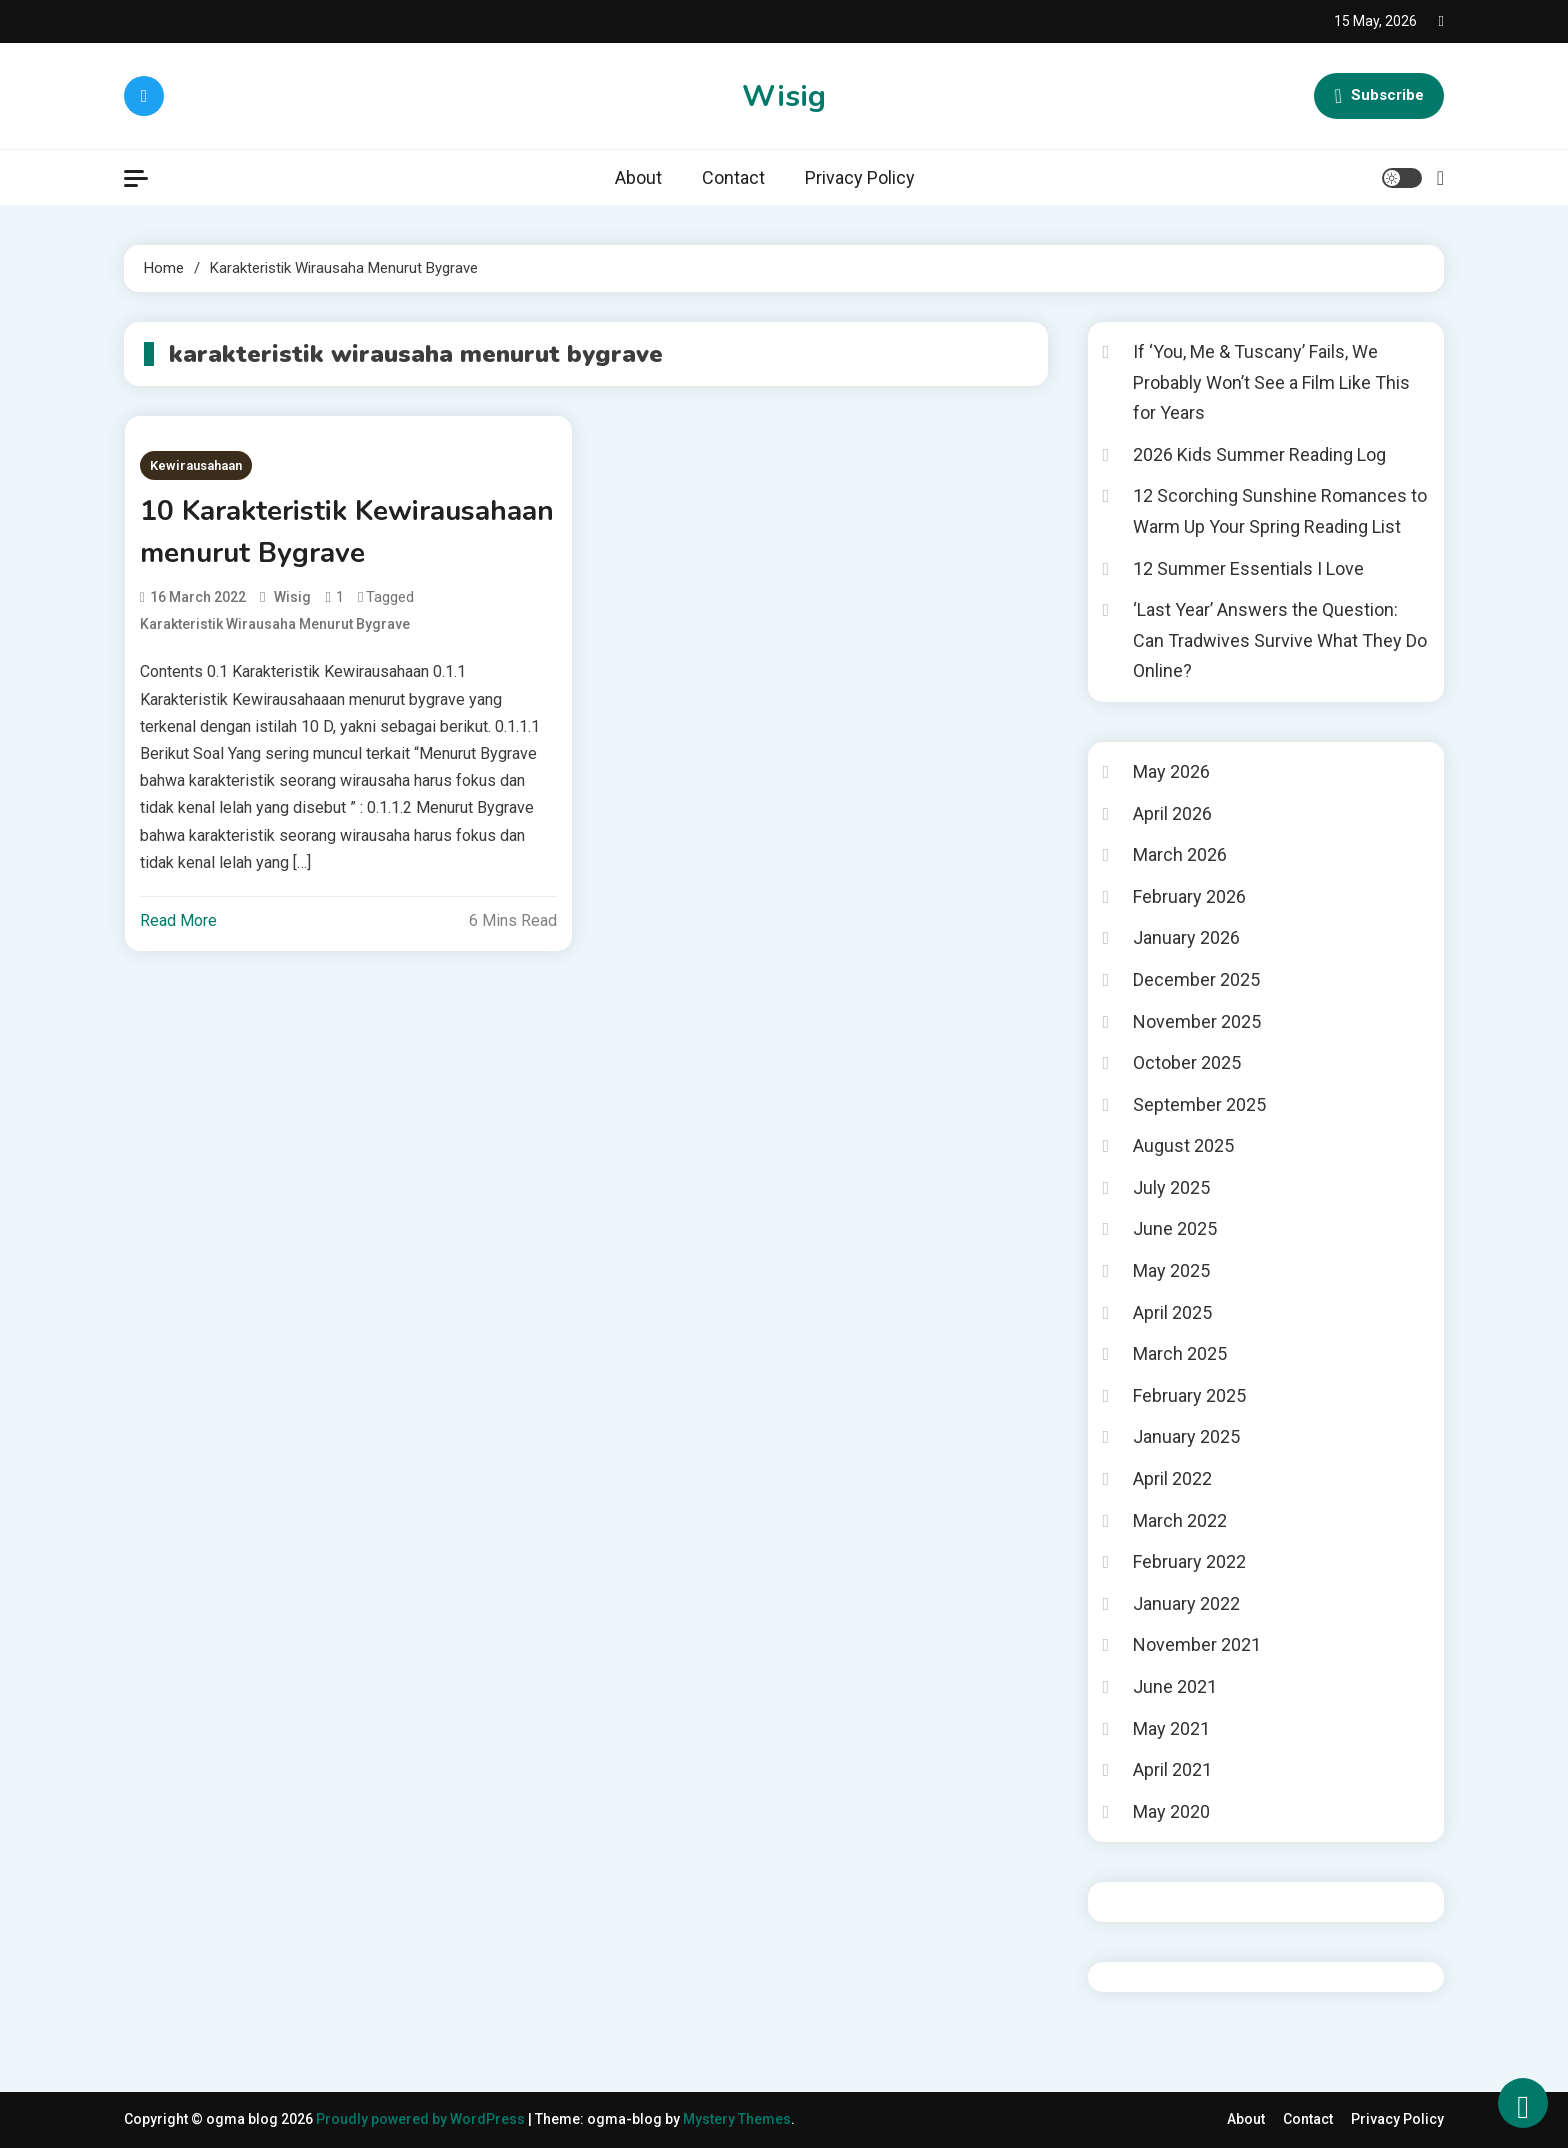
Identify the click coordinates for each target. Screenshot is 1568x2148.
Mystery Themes (737, 2119)
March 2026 (1180, 854)
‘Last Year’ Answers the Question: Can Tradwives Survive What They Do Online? (1280, 640)
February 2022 (1189, 1561)
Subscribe (1379, 96)
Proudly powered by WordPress (422, 2119)
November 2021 (1197, 1644)
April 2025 (1172, 1312)
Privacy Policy (860, 177)
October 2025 (1187, 1062)
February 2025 (1189, 1395)
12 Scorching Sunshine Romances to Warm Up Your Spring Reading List (1280, 511)
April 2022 (1172, 1478)
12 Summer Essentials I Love (1248, 568)
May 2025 (1171, 1270)
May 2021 (1171, 1728)
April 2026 (1172, 813)
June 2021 (1175, 1686)
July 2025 (1171, 1187)
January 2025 (1186, 1436)
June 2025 (1175, 1228)
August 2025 (1183, 1145)
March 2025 (1180, 1353)
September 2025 (1199, 1104)
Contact (733, 177)
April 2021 (1172, 1769)
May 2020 (1171, 1811)
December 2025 (1196, 979)
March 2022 (1180, 1520)
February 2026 (1189, 896)
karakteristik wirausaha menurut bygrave (275, 624)
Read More (178, 920)
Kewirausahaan (196, 465)
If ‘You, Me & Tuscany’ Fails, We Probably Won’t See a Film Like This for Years (1271, 382)
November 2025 (1197, 1021)
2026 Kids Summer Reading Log (1259, 454)
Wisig (784, 96)
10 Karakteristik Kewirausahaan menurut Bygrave (347, 532)
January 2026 (1186, 937)
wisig (292, 597)
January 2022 (1186, 1603)
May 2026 (1171, 771)
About (638, 177)
